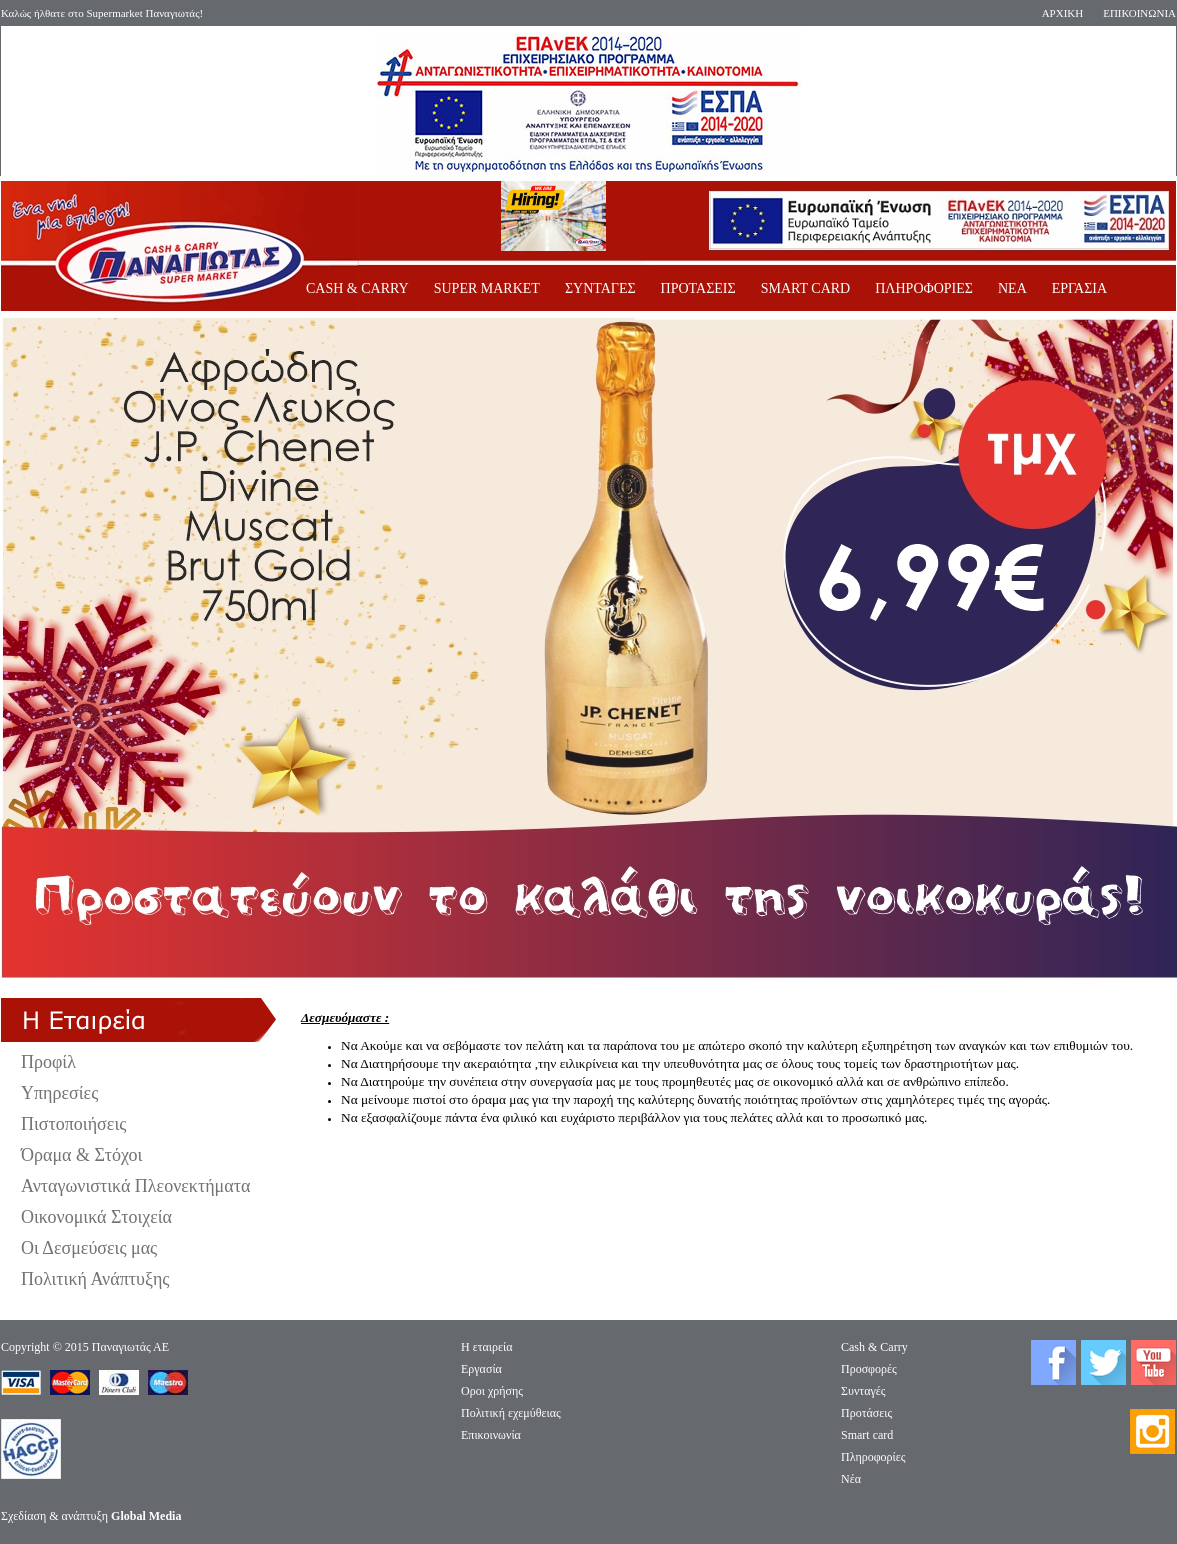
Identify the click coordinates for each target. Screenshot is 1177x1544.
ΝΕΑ (1012, 288)
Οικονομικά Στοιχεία (96, 1217)
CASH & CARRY (357, 288)
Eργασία (481, 1369)
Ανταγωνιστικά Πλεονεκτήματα (135, 1186)
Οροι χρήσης (492, 1391)
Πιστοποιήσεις (73, 1124)
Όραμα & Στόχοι (81, 1155)
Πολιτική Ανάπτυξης (95, 1279)
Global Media (146, 1516)
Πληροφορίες (873, 1457)
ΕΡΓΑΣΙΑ (1079, 288)
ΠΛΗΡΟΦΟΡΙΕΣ (924, 288)
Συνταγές (863, 1391)
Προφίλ (48, 1062)
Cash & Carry (874, 1347)
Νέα (851, 1479)
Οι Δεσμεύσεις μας (89, 1248)
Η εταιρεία (487, 1347)
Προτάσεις (866, 1413)
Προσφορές (869, 1369)
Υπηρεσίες (59, 1093)
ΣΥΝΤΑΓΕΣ (600, 288)
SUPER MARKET (487, 288)
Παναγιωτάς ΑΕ (130, 1347)
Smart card (867, 1435)
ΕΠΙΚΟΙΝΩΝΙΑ (1139, 13)
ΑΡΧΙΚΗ (1063, 13)
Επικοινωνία (491, 1435)
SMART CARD (806, 288)
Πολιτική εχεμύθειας (511, 1413)
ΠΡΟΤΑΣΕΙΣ (698, 288)
